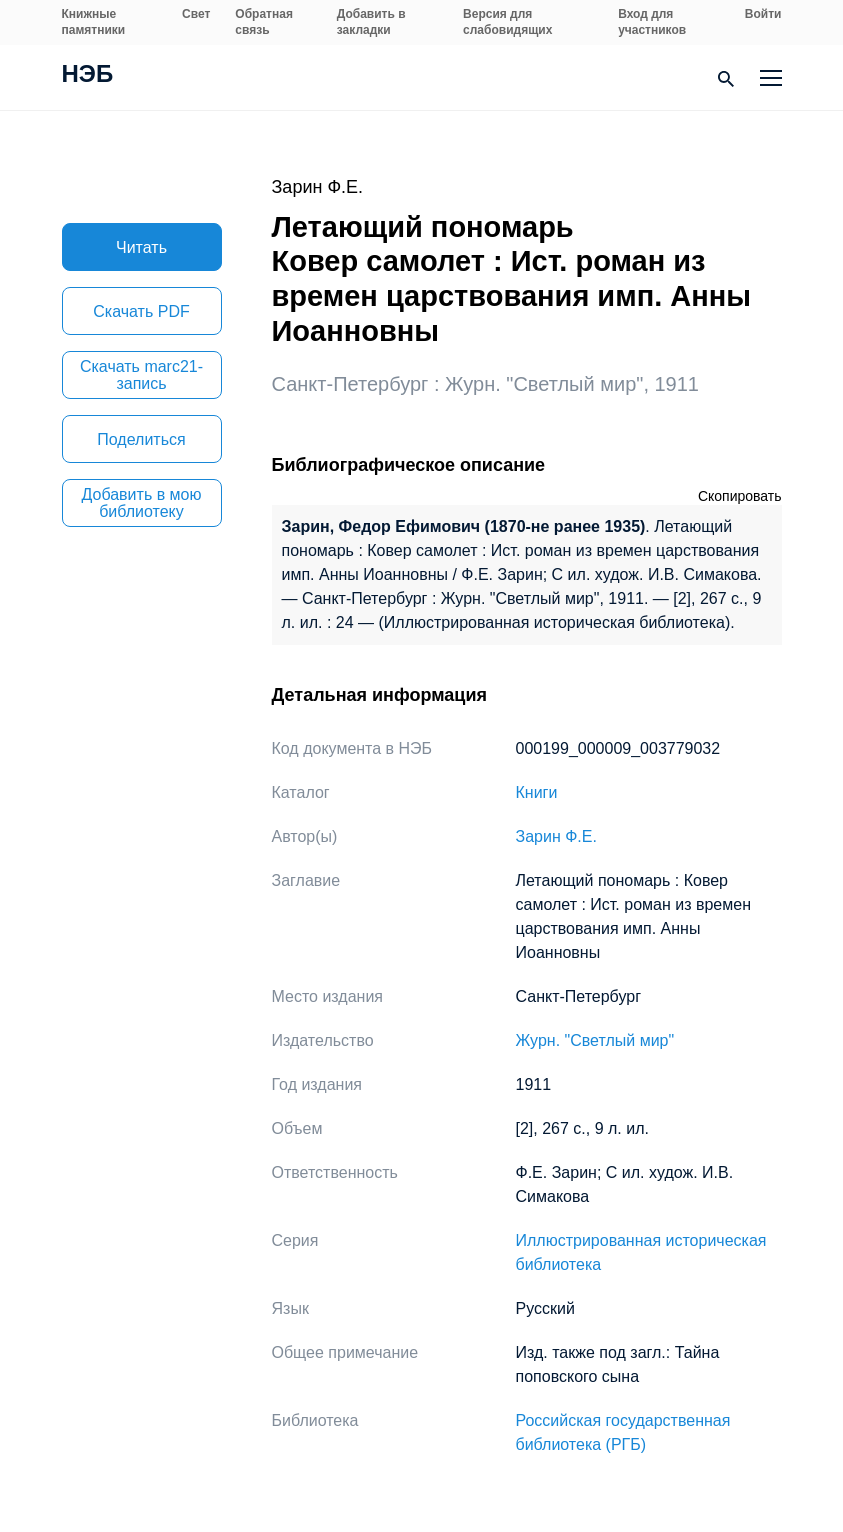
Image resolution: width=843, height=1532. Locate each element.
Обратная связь (264, 22)
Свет (196, 14)
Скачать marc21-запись (141, 375)
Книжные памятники (94, 22)
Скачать (141, 311)
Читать (141, 247)
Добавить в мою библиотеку (142, 503)
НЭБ (88, 76)
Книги (537, 792)
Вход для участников (652, 22)
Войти (763, 14)
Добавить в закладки (371, 22)
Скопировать (740, 496)
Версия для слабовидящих (507, 22)
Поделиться (141, 439)
